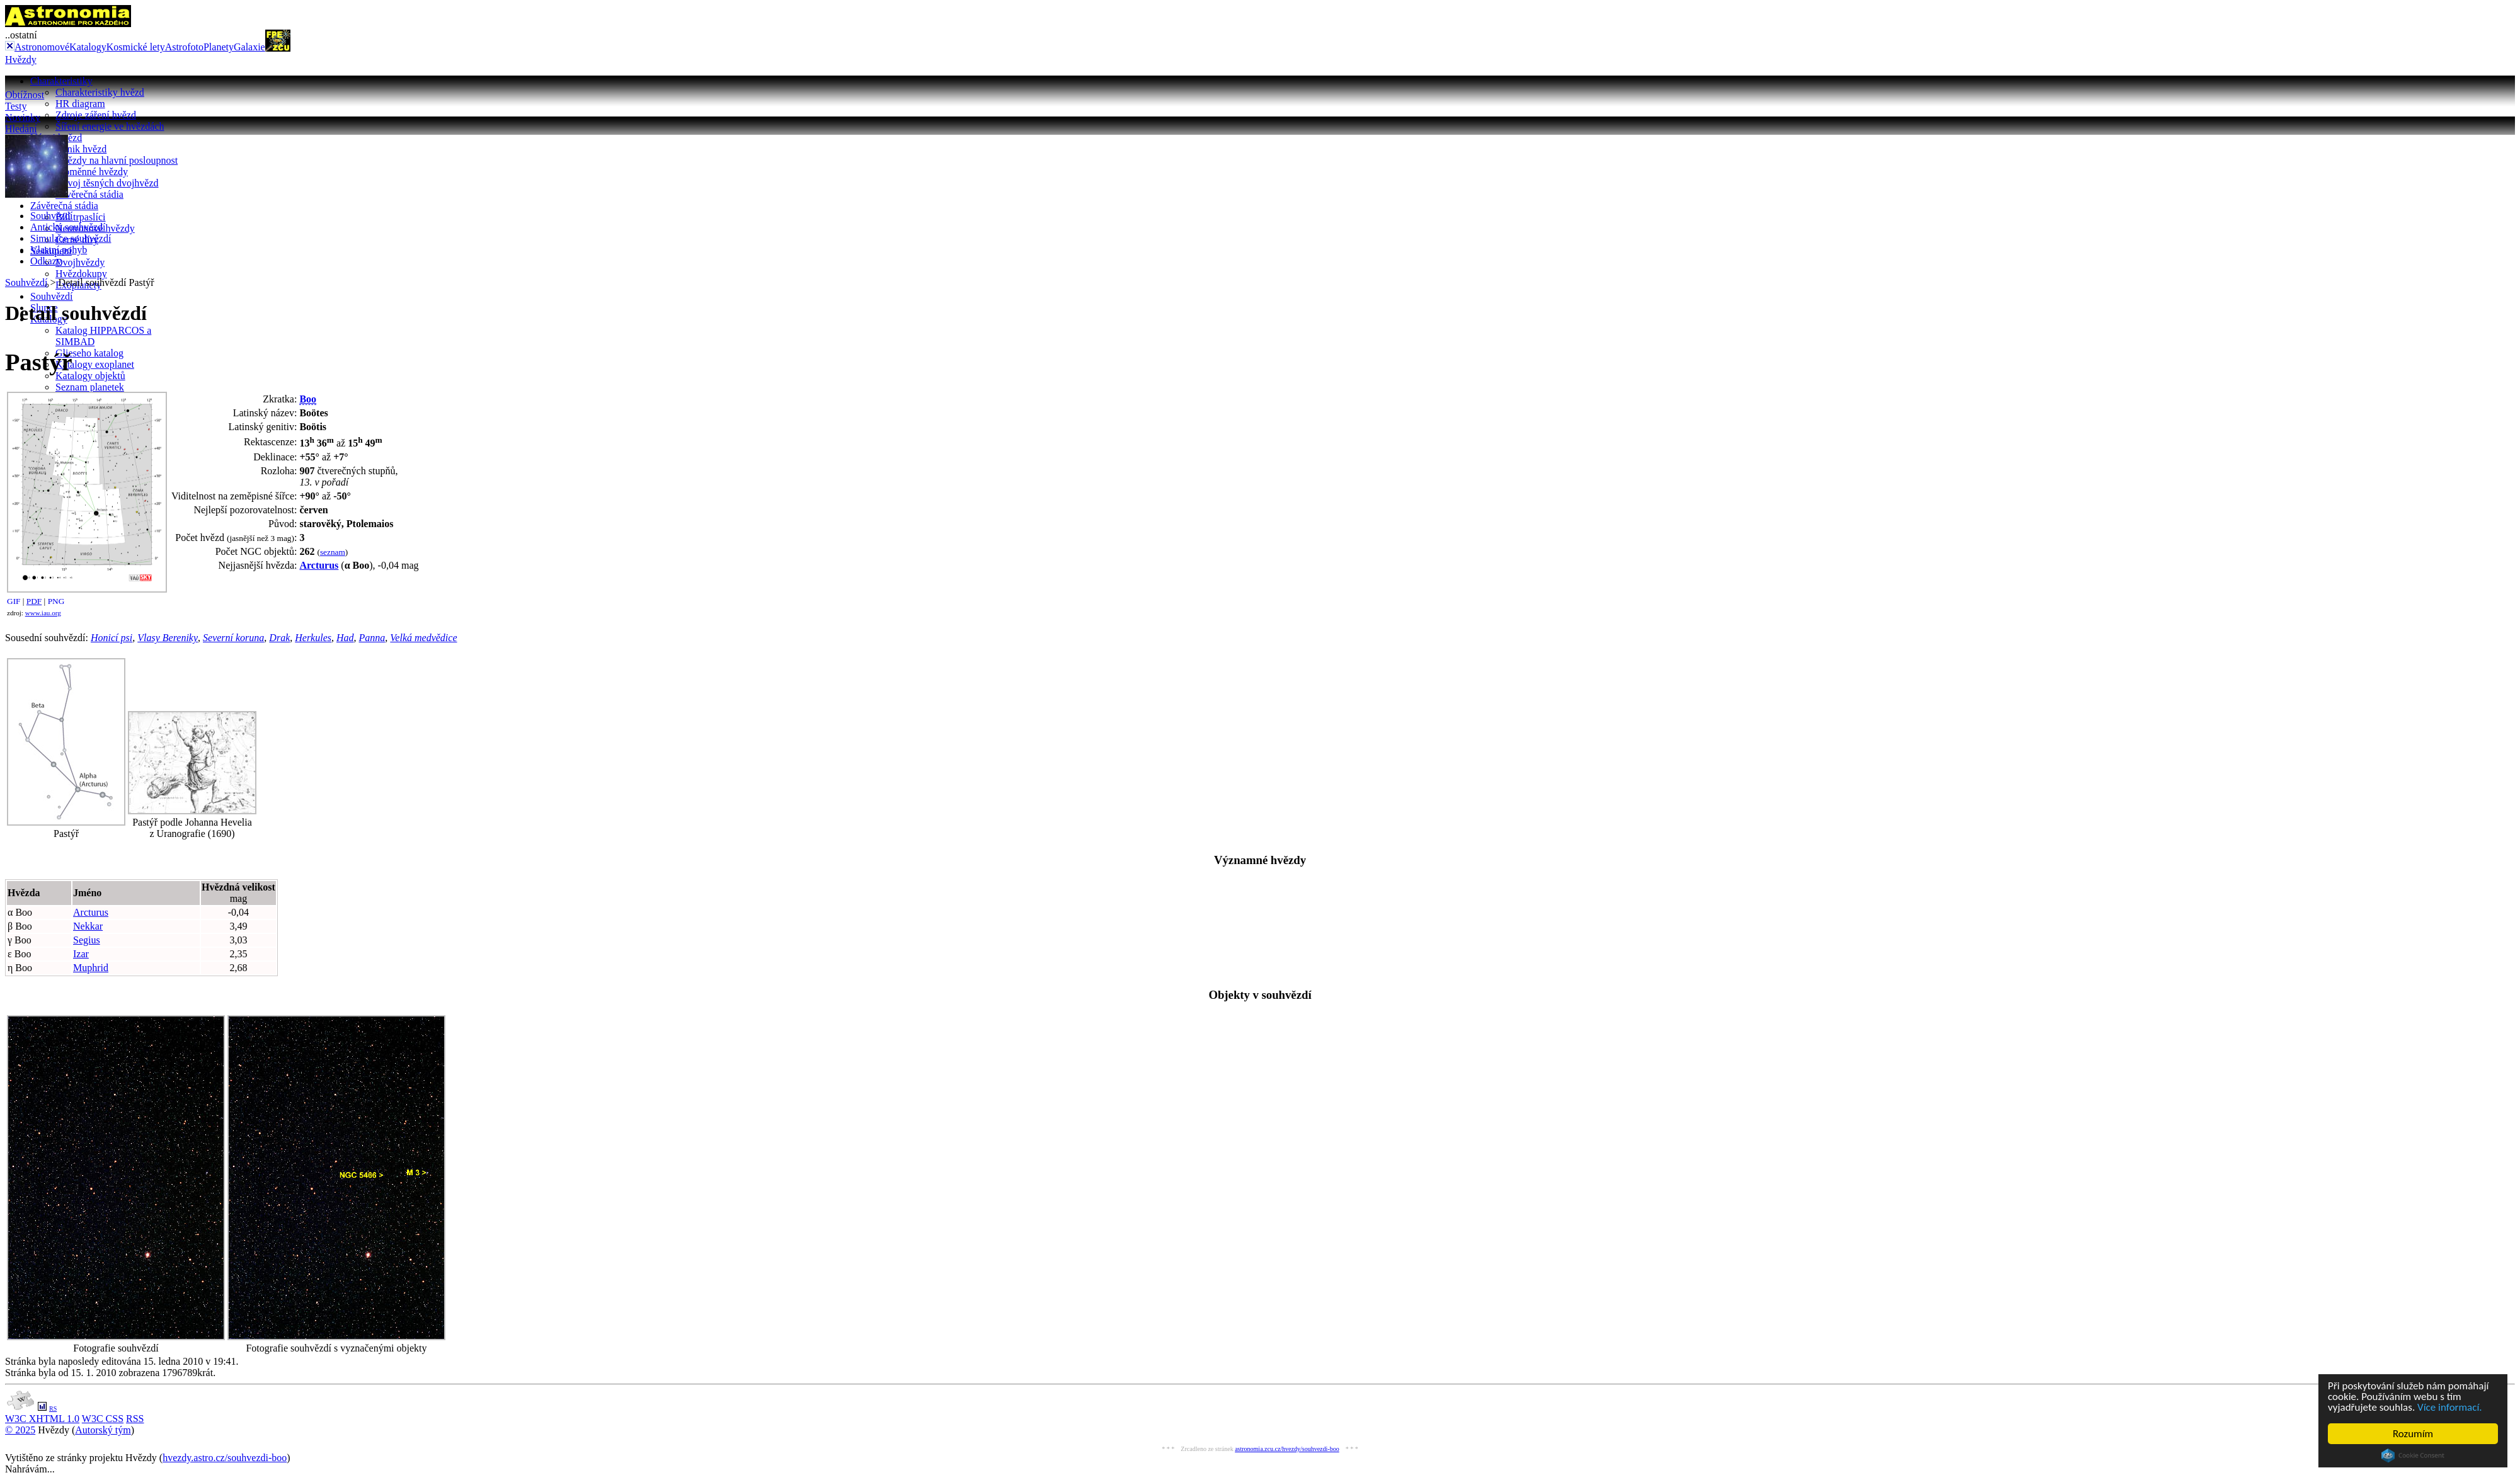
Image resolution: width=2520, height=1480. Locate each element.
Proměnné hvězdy (91, 171)
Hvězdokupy (81, 273)
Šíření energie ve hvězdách (109, 126)
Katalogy (87, 47)
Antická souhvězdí (68, 227)
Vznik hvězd (80, 149)
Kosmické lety (135, 47)
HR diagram (80, 103)
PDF (34, 601)
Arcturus (318, 565)
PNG (56, 601)
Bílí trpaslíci (80, 217)
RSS (135, 1418)
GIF (13, 601)
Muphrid (90, 967)
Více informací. (2449, 1407)
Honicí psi (111, 637)
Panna (372, 637)
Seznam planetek (89, 387)
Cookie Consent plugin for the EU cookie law (2412, 1455)
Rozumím (2413, 1433)
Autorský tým (102, 1430)
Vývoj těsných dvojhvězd (107, 183)
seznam (332, 552)
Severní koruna (233, 637)
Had (345, 637)
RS (53, 1408)
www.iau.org (43, 613)
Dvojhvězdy (80, 262)
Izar (81, 953)
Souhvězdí (51, 296)
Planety (218, 47)
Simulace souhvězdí (70, 238)
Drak (279, 637)
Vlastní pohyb (58, 249)
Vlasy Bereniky (167, 637)
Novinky (22, 117)
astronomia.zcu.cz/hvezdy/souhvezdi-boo (1287, 1448)
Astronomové (41, 47)
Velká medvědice (423, 637)
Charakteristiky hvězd (99, 92)
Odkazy (46, 261)
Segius (86, 940)
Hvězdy (21, 59)
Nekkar (88, 926)
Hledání (21, 128)
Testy (15, 106)
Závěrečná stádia (89, 194)
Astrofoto (184, 47)
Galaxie (249, 47)
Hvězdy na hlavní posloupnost (116, 160)
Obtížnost (24, 94)
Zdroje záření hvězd (95, 115)
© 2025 (20, 1430)
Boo (307, 399)
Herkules (313, 637)
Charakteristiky (61, 81)
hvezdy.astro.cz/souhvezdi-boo (225, 1457)
